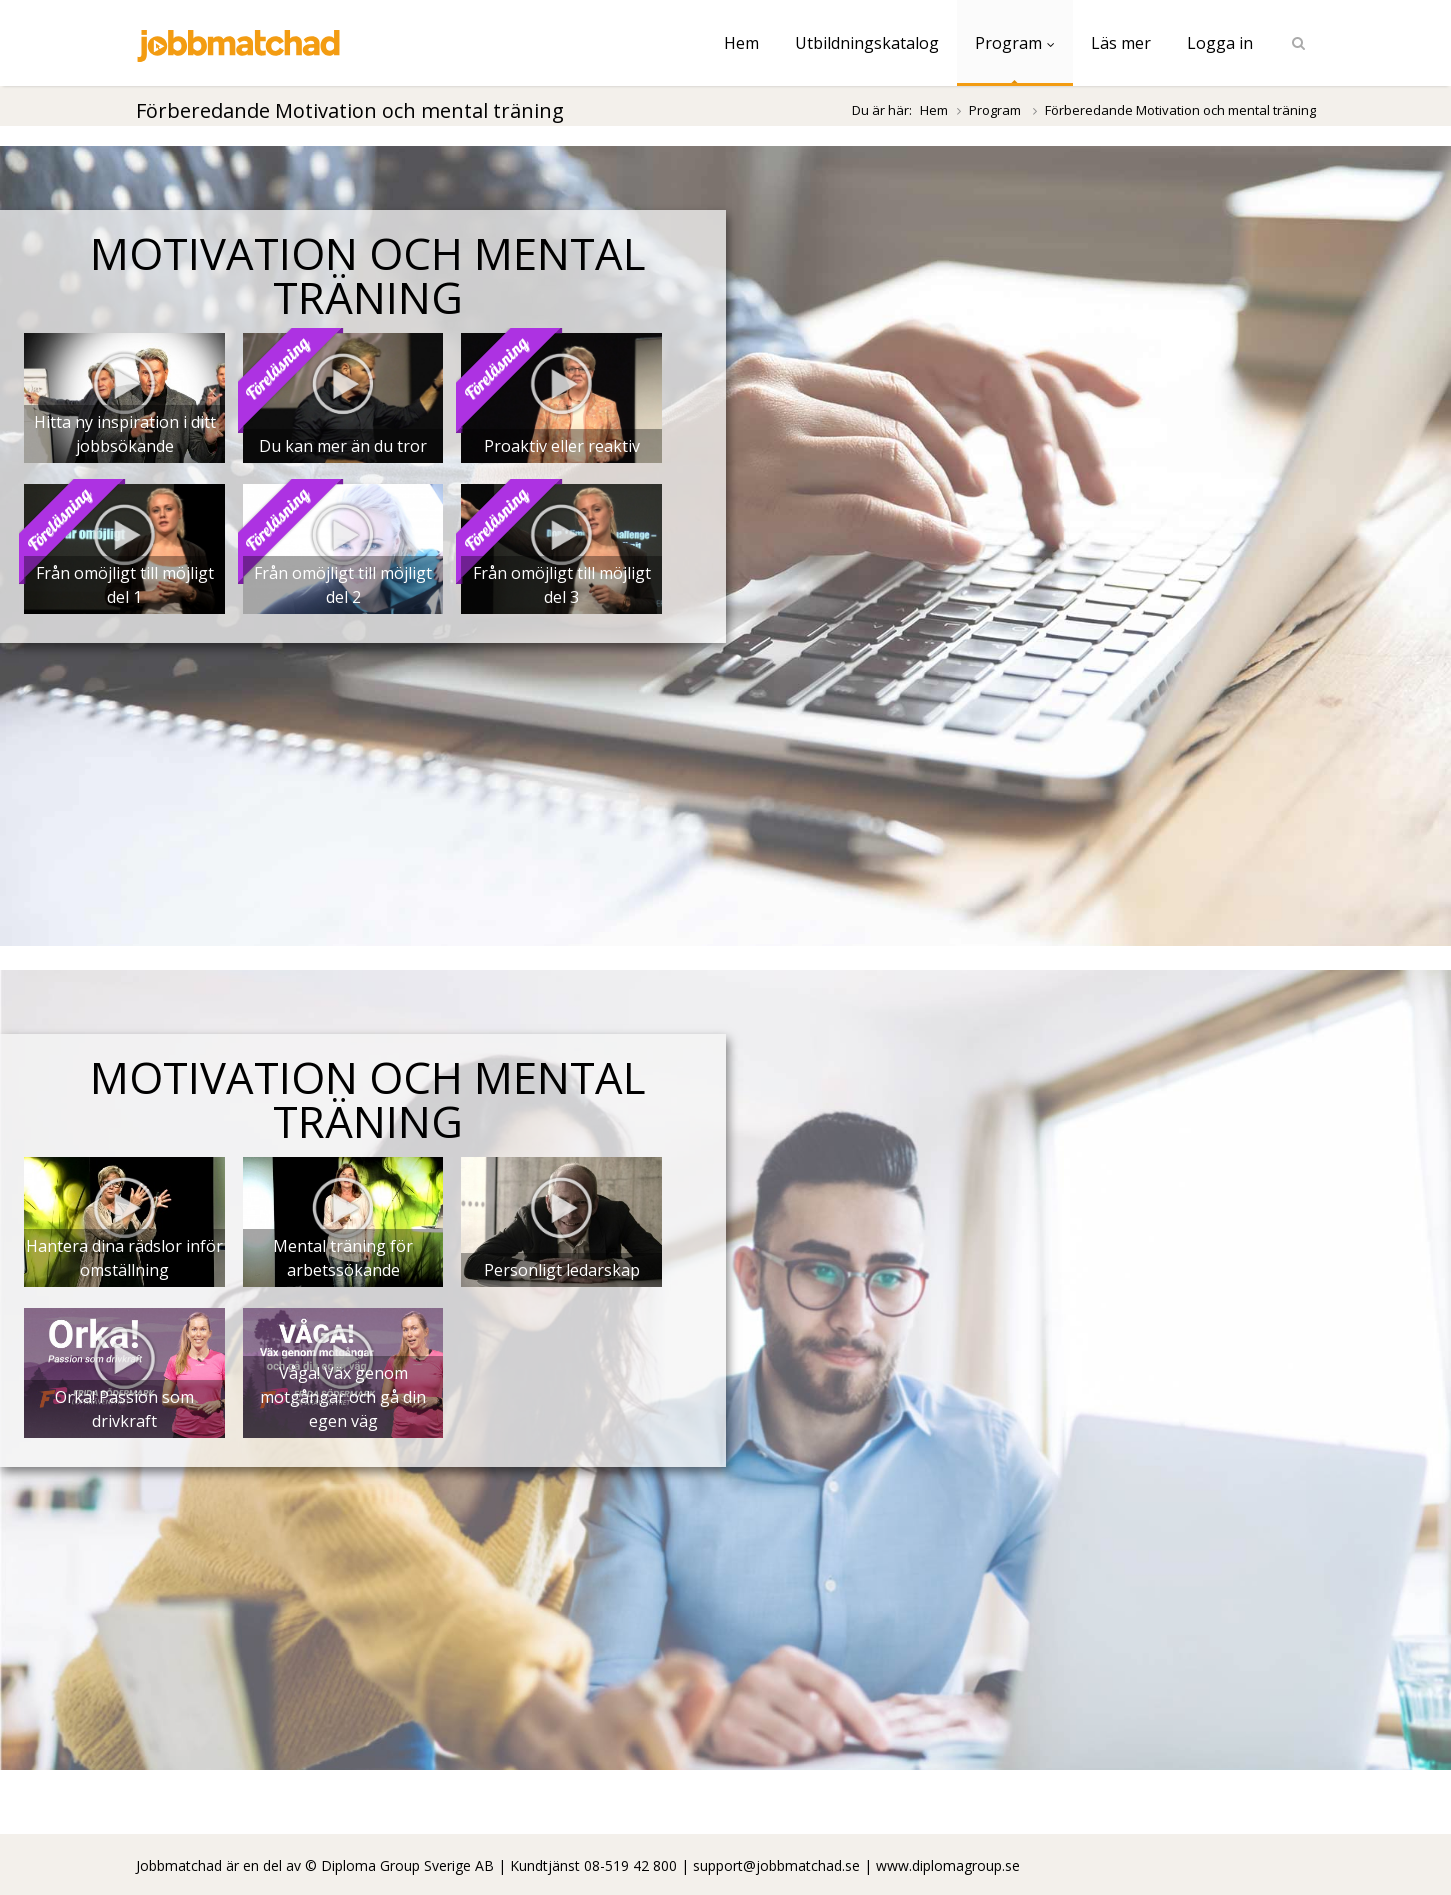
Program (1015, 43)
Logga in (1220, 43)
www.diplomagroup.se (948, 1865)
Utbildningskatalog (867, 43)
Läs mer (1121, 43)
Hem (741, 43)
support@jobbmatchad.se (776, 1865)
